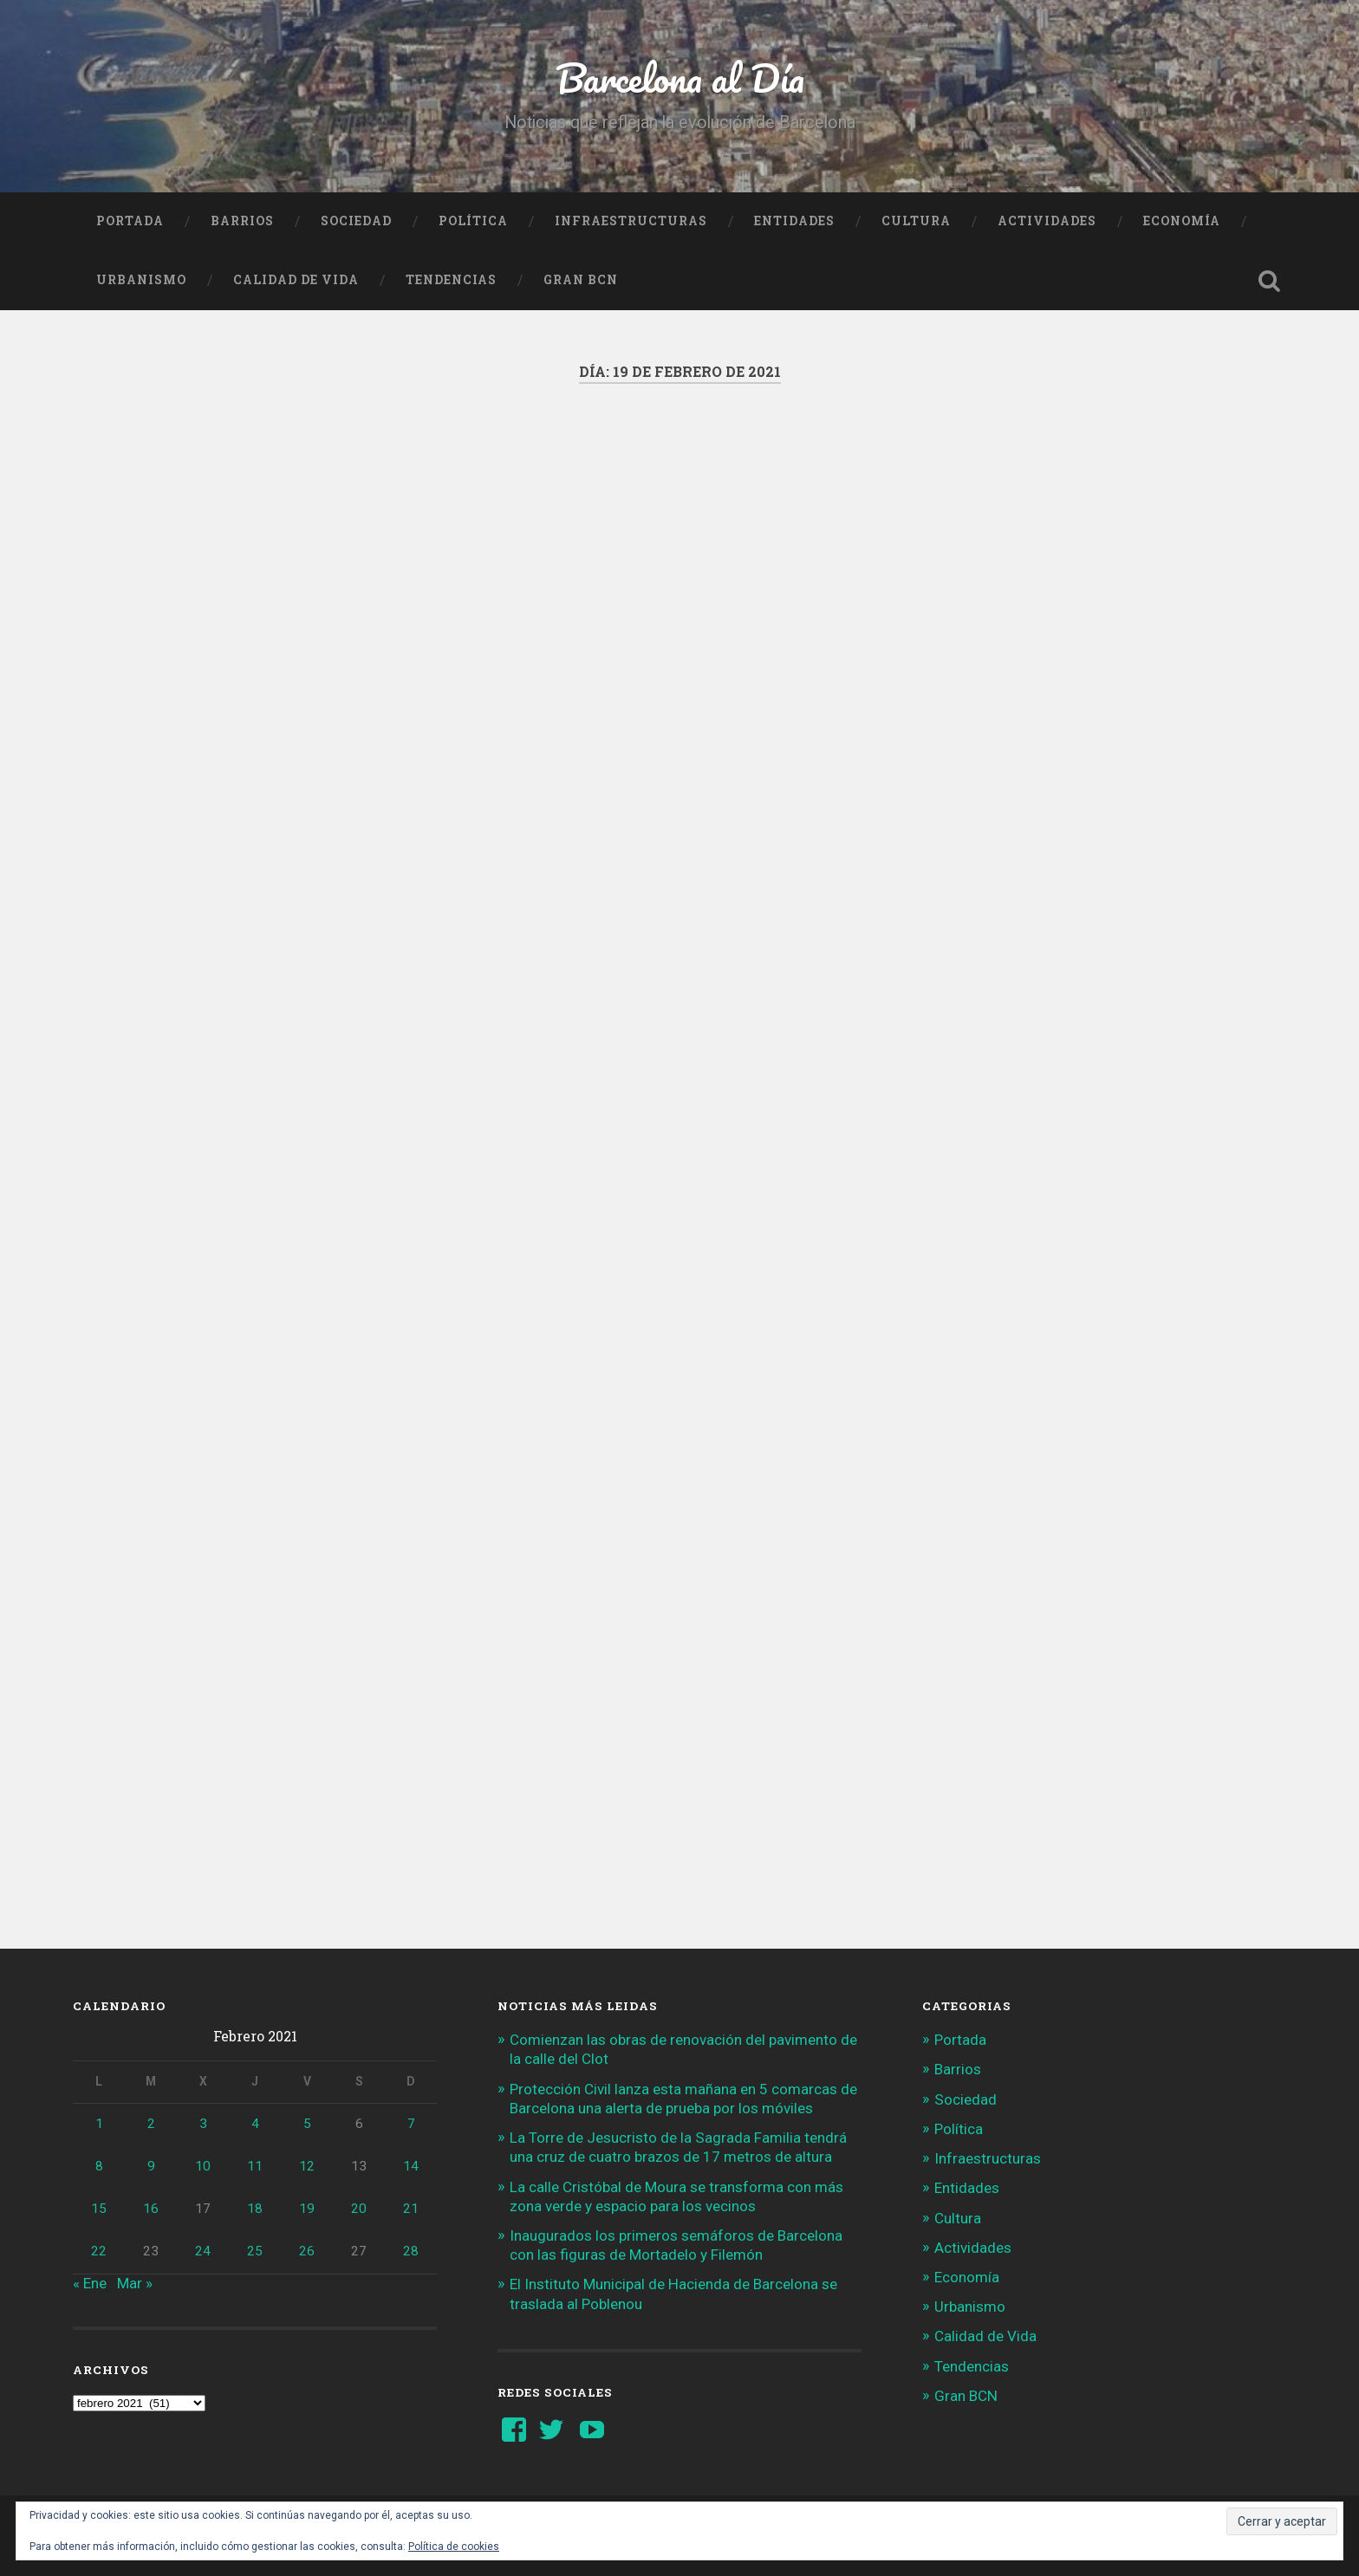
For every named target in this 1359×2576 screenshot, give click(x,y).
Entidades (794, 221)
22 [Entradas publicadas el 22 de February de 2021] (99, 2251)
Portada (130, 221)
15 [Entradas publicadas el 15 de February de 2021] (99, 2208)
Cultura (916, 221)
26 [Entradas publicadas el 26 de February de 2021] (307, 2251)
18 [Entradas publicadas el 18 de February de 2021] (255, 2208)
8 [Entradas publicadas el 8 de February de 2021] (99, 2166)
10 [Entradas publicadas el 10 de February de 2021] (203, 2166)
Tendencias (451, 280)
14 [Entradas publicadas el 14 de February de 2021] (411, 2166)
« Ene (90, 2283)
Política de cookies (453, 2546)
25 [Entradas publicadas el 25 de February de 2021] (255, 2251)
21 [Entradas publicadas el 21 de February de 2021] (411, 2208)
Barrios (242, 221)
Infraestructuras (631, 221)
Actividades (1047, 221)
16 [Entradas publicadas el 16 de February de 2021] (151, 2208)
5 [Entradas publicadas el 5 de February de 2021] (307, 2124)
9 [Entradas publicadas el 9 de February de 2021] (151, 2166)
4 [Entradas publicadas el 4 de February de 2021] (255, 2124)
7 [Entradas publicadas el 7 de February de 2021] (411, 2124)
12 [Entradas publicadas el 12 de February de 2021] (307, 2166)
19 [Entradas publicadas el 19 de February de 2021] (307, 2208)
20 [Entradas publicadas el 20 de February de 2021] (359, 2208)
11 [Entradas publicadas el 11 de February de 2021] (255, 2166)
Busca (1269, 280)
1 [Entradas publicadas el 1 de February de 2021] (99, 2124)
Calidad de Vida (296, 280)
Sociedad (356, 221)
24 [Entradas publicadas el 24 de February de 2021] (203, 2251)
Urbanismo (141, 280)
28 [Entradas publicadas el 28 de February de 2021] (411, 2251)
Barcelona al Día (680, 77)
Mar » (135, 2283)
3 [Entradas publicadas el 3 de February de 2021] (203, 2124)
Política (473, 221)
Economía (1181, 221)
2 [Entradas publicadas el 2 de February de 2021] (151, 2124)
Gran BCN (580, 280)
